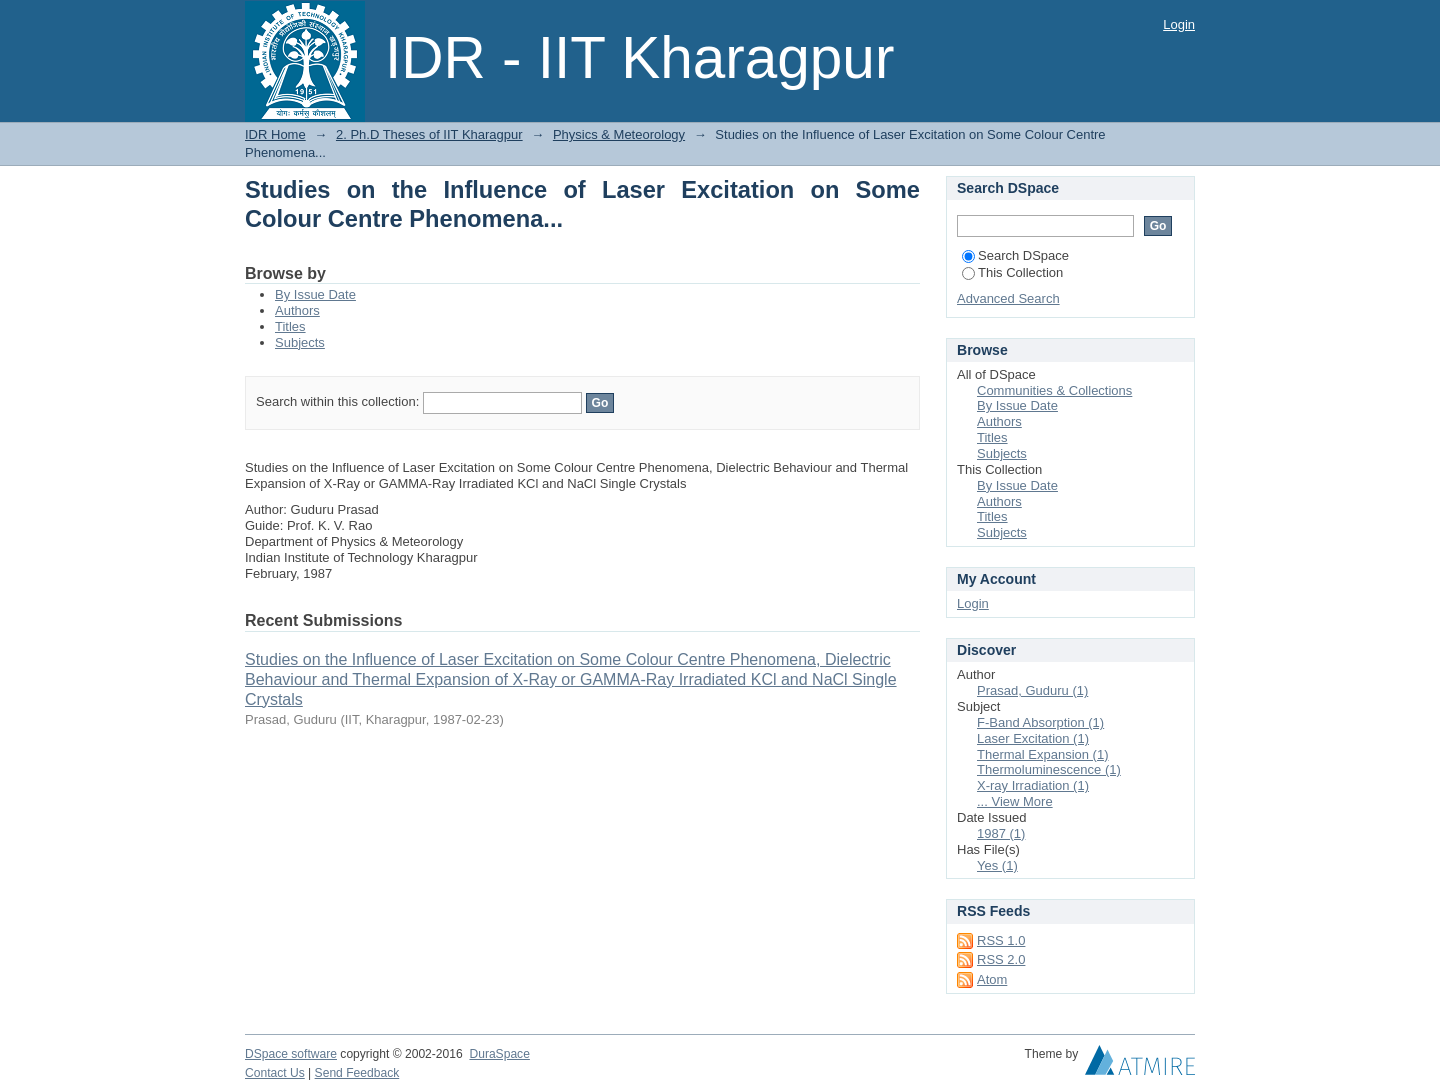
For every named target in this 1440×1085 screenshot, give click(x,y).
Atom (992, 979)
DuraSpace (499, 1054)
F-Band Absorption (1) (1040, 722)
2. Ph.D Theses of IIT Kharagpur (429, 134)
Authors (297, 310)
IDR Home (275, 134)
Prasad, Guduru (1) (1032, 690)
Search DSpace (1015, 255)
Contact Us (275, 1073)
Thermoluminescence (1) (1049, 769)
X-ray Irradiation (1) (1033, 785)
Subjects (300, 342)
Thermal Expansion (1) (1043, 754)
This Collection (1012, 272)
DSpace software (291, 1054)
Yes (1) (997, 865)
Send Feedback (357, 1073)
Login (1179, 24)
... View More (1015, 801)
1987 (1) (1001, 833)
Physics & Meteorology (619, 134)
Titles (290, 326)
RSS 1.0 (1001, 940)
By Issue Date (315, 294)
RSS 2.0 (1001, 959)
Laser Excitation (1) (1033, 738)
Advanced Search (1008, 298)
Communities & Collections (1054, 390)
